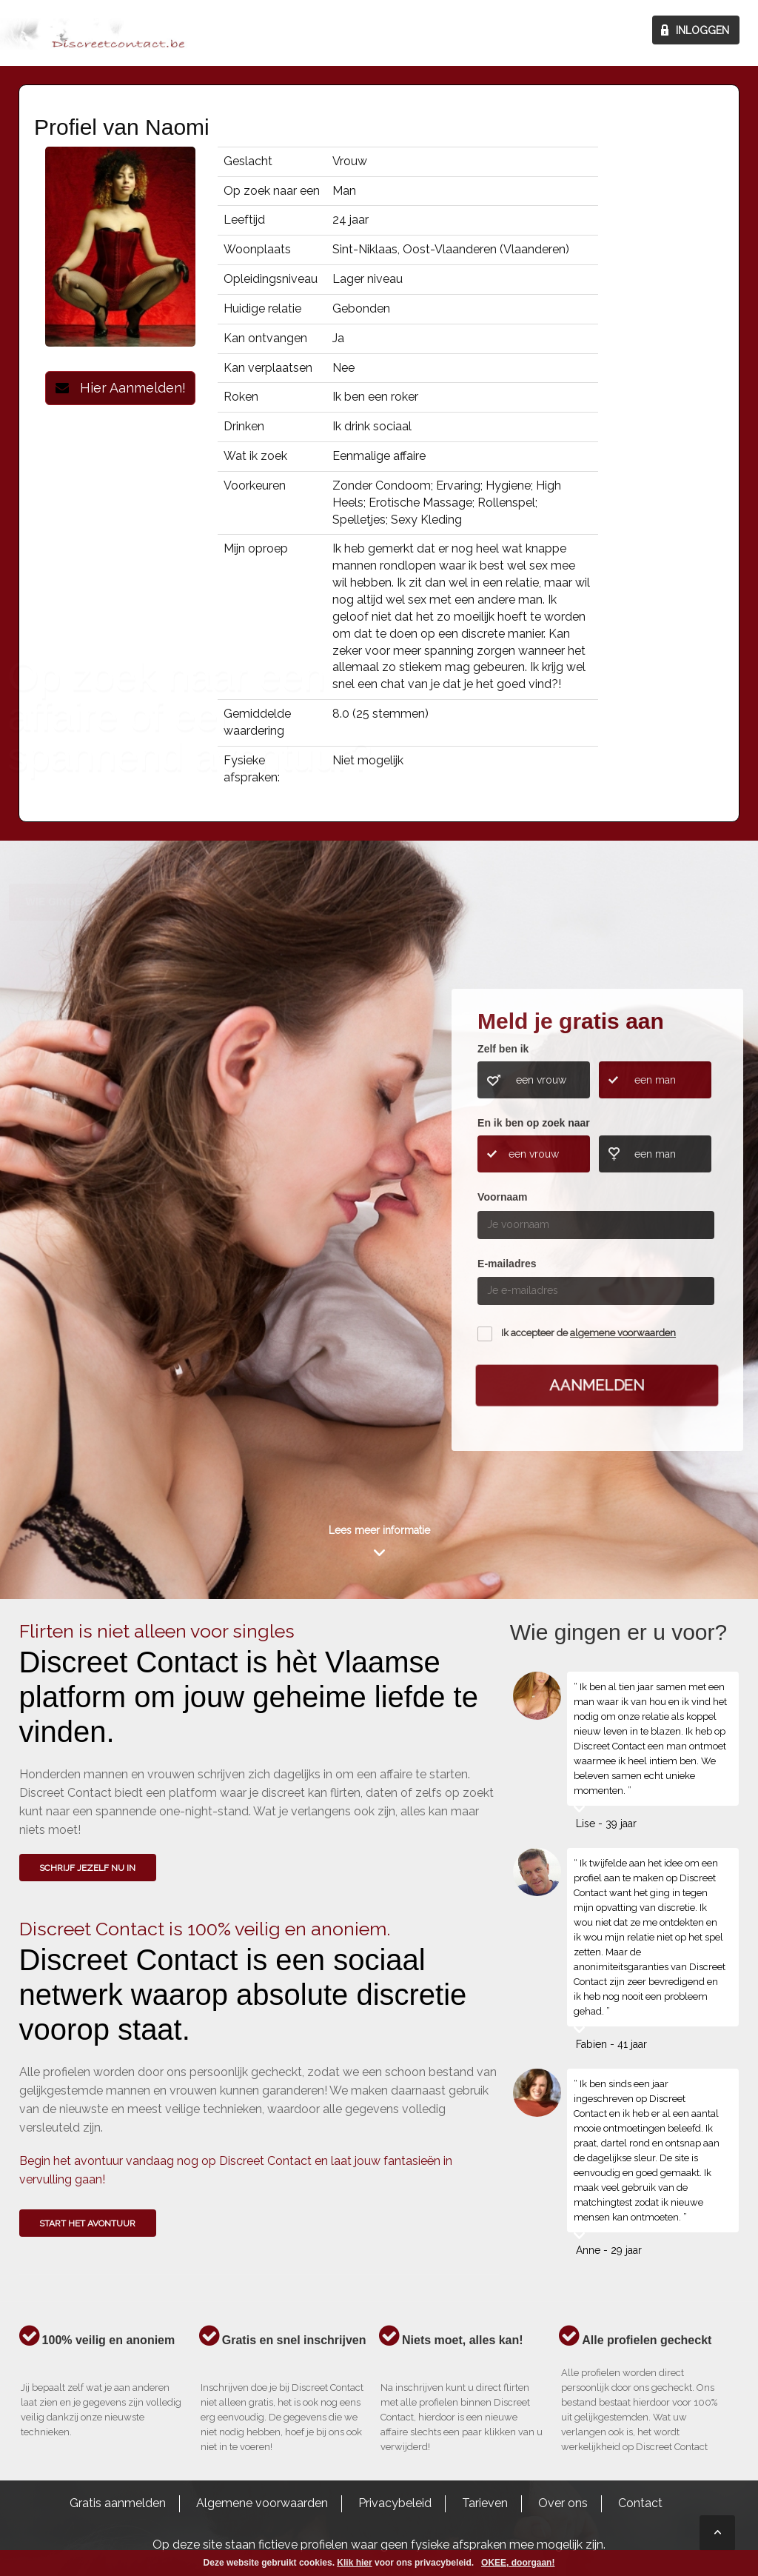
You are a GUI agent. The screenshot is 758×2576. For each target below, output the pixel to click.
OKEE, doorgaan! (517, 2562)
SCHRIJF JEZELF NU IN (87, 1868)
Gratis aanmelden (118, 2503)
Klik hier (354, 2562)
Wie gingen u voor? (82, 1220)
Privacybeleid (395, 2503)
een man (655, 1080)
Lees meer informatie (379, 1530)
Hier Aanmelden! (121, 388)
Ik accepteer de (588, 1332)
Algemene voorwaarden (262, 2503)
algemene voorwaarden (623, 1332)
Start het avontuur (87, 2223)
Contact (640, 2503)
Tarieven (485, 2503)
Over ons (563, 2503)
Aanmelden (597, 1385)
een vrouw (541, 1080)
